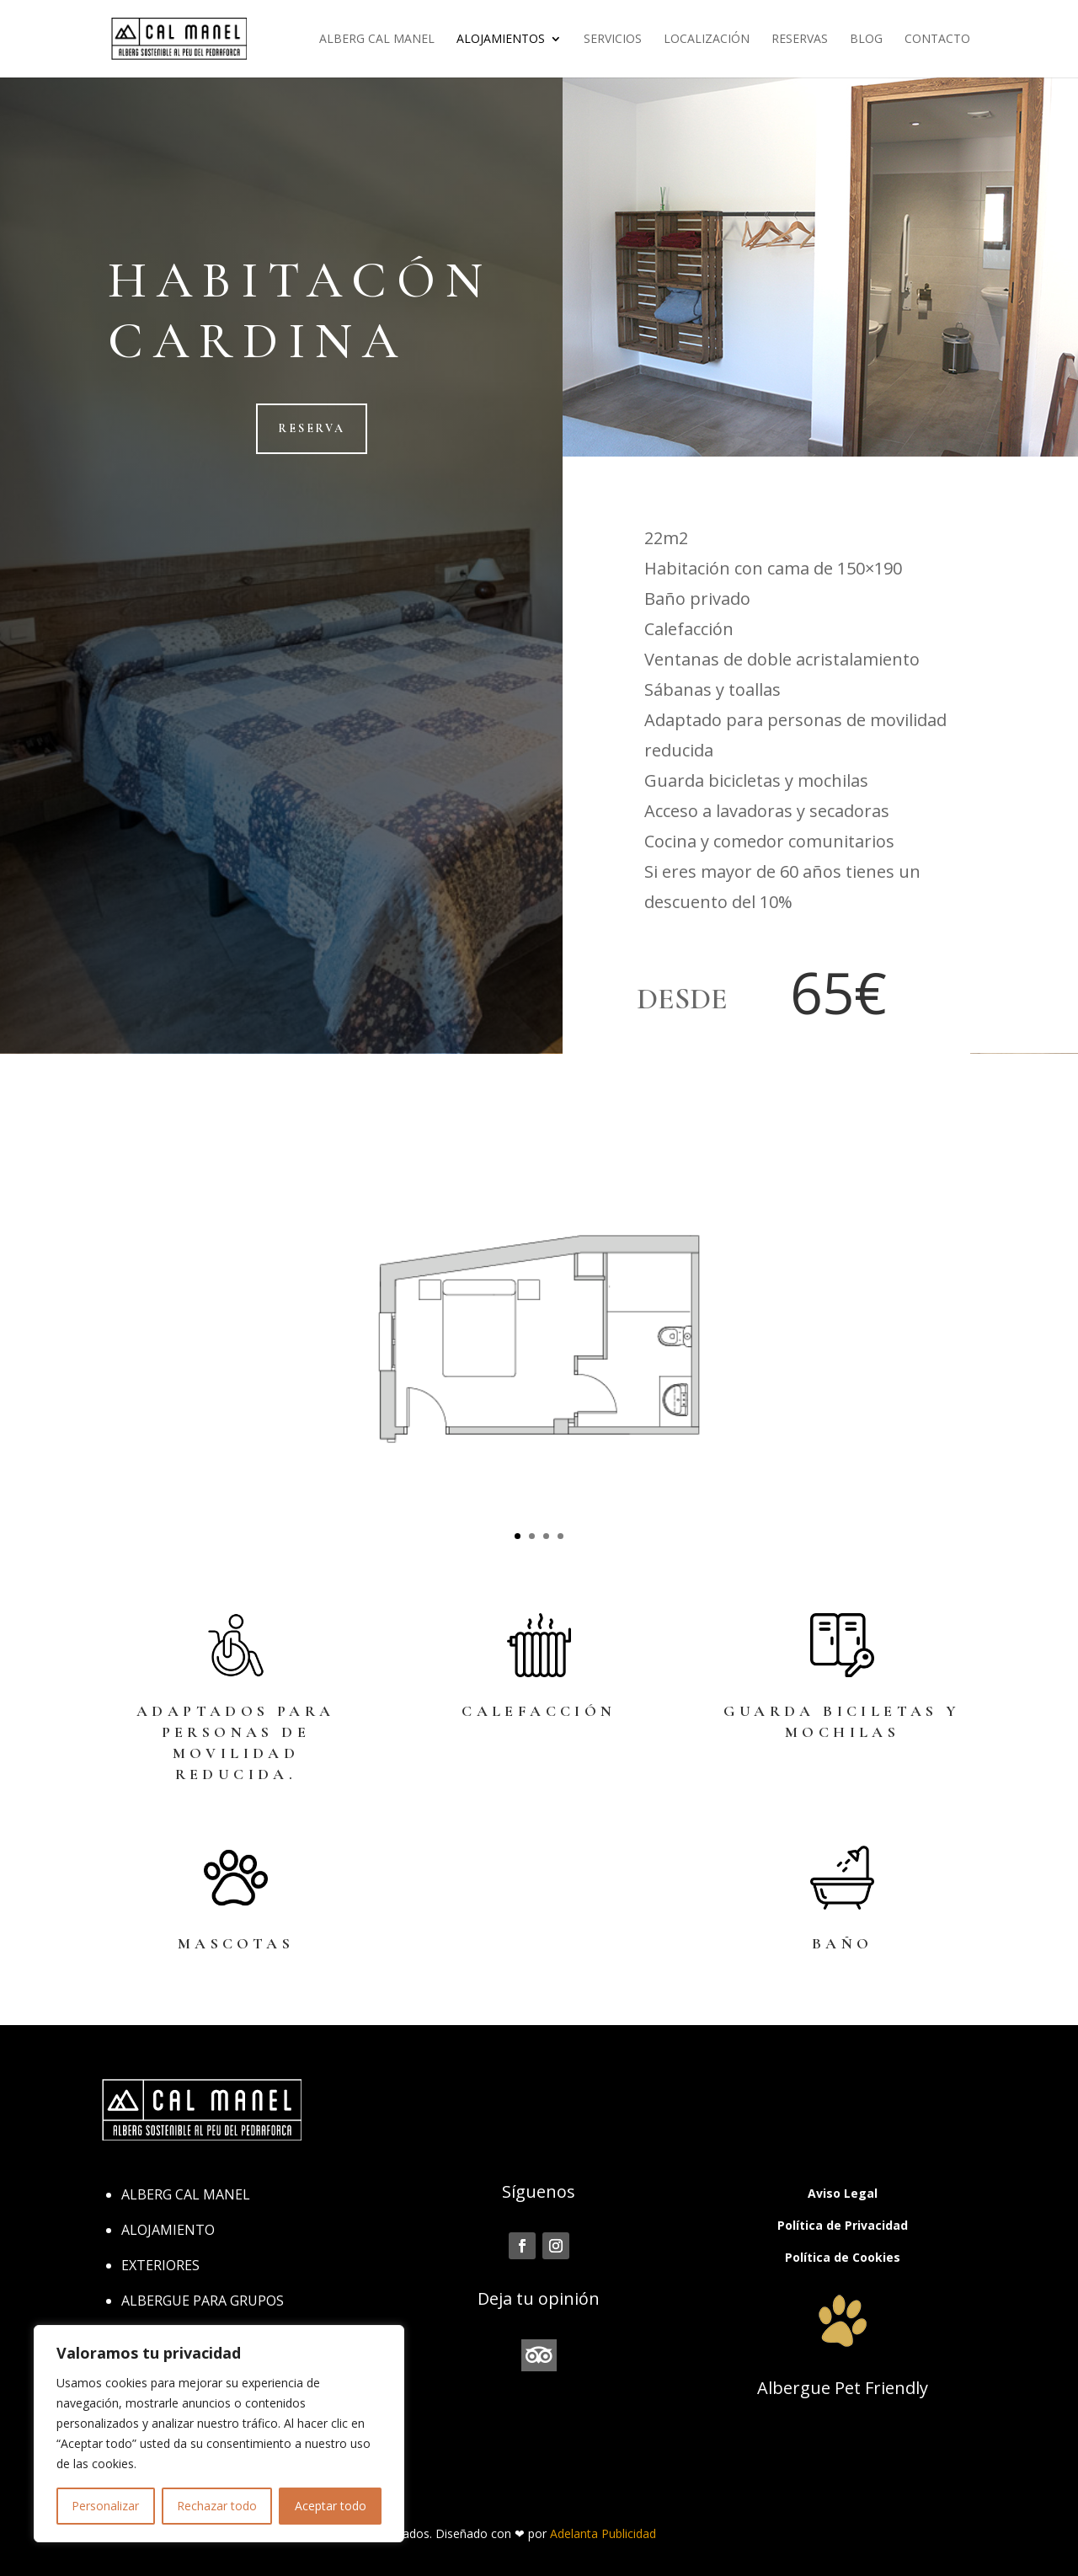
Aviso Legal (843, 2193)
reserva (311, 428)
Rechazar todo (217, 2506)
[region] (219, 2433)
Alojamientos (500, 39)
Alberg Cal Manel (377, 39)
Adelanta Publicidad (603, 2533)
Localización (707, 39)
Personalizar (105, 2506)
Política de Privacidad (842, 2225)
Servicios (613, 39)
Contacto (937, 39)
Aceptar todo (330, 2506)
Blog (866, 39)
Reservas (799, 39)
